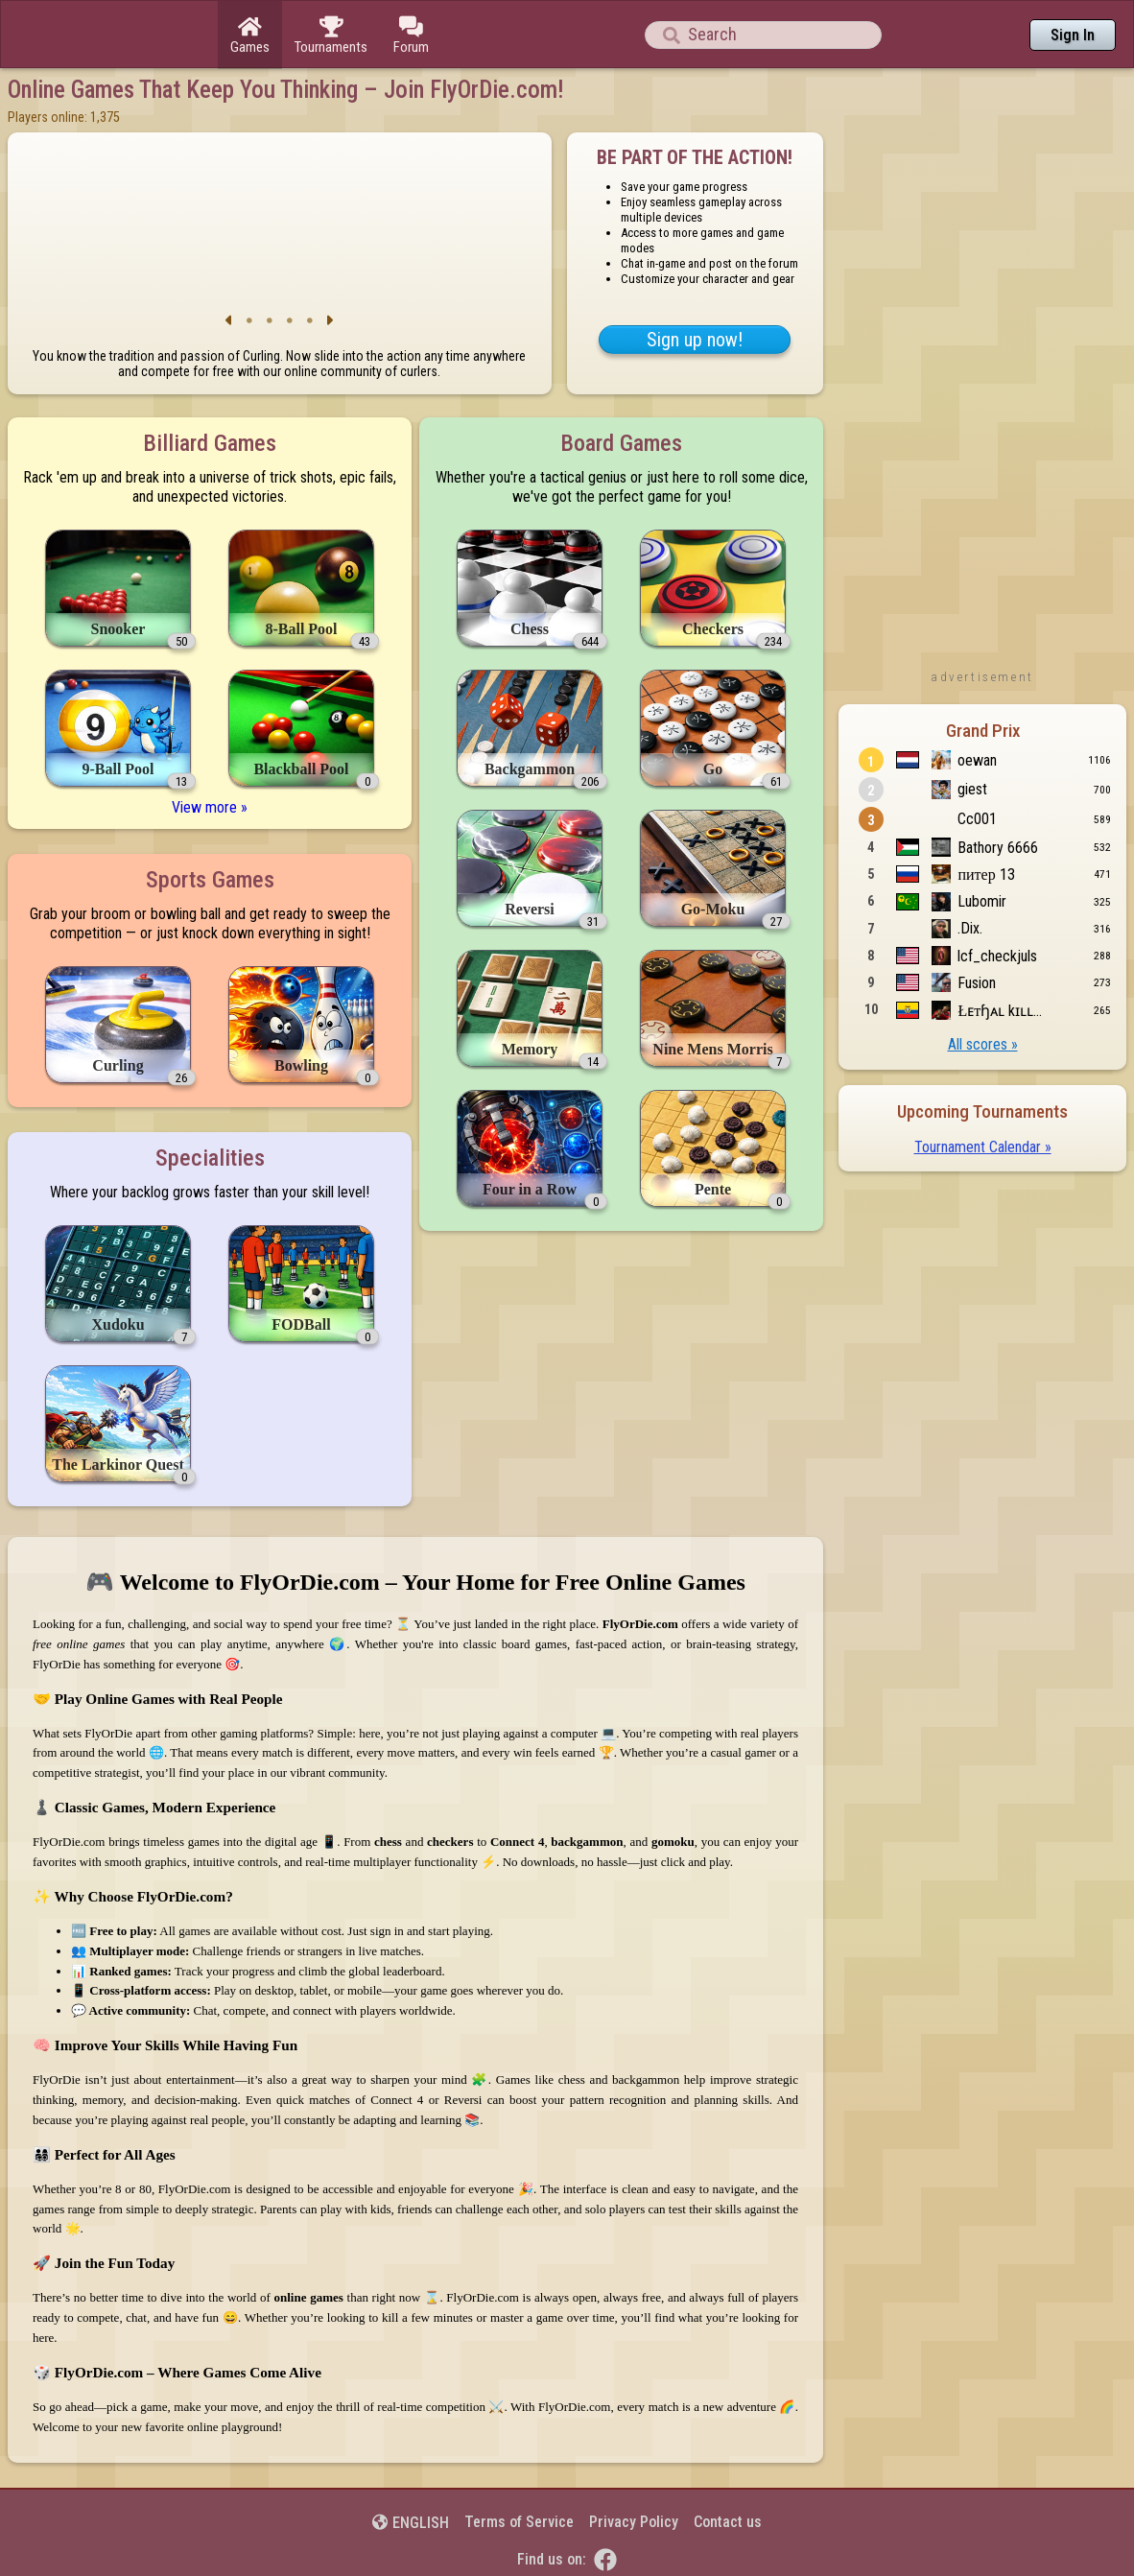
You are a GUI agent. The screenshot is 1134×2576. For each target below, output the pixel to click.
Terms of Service (519, 2522)
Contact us (728, 2522)
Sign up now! (695, 339)
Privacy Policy (633, 2522)
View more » (210, 807)
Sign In (1073, 35)
